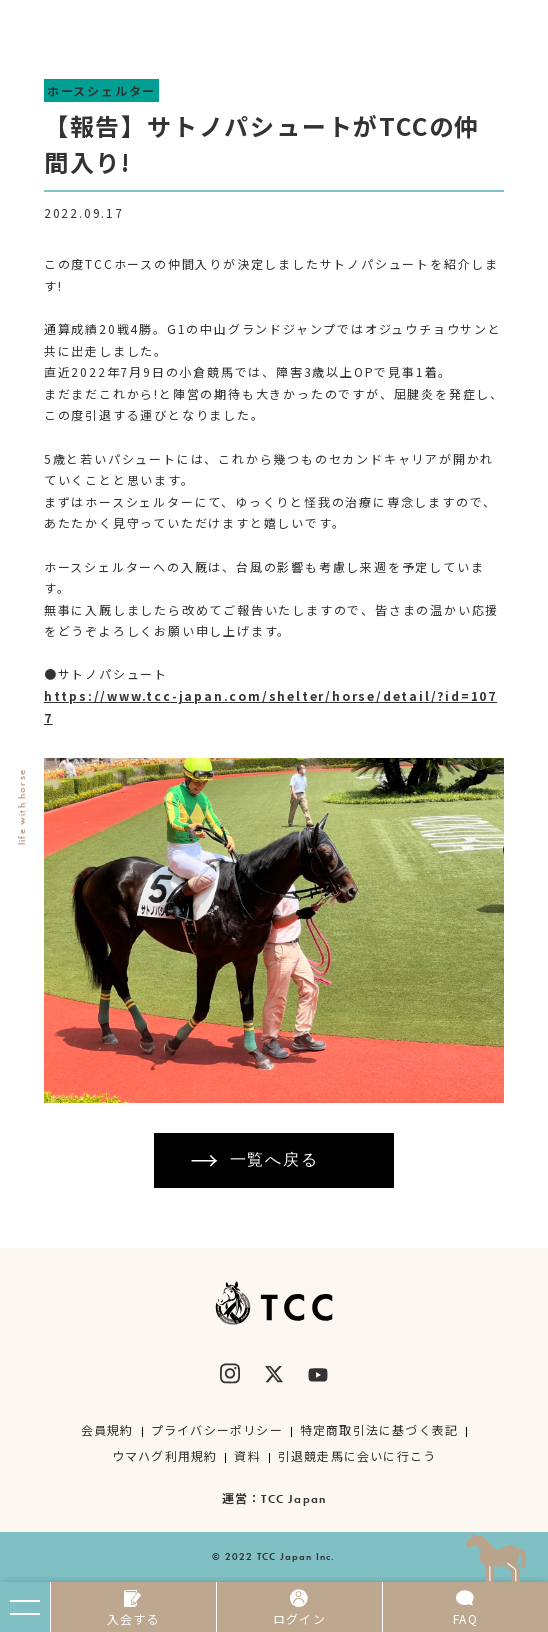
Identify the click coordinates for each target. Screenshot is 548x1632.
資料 (247, 1455)
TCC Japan (293, 1499)
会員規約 (107, 1429)
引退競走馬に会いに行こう (357, 1455)
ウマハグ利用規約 (165, 1455)
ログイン (299, 1608)
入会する (133, 1608)
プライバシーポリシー (217, 1429)
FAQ (465, 1608)
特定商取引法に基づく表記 (379, 1429)
